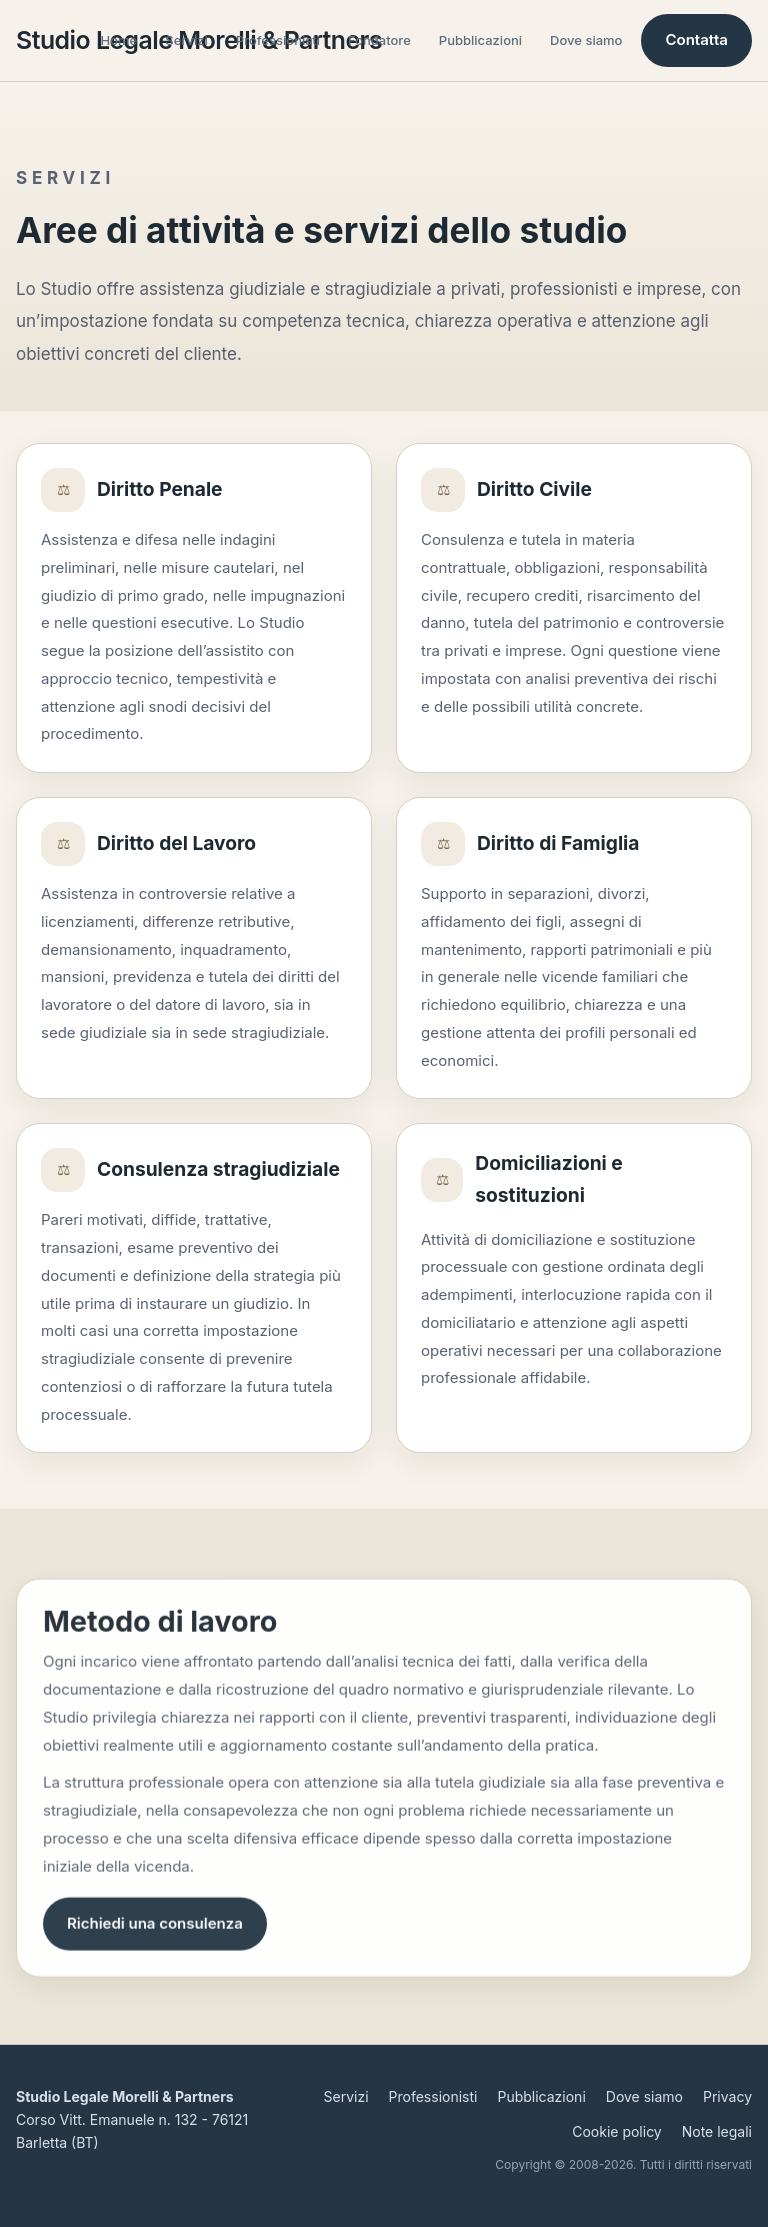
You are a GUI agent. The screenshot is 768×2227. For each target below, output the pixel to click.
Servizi (186, 40)
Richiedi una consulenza (155, 1930)
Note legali (717, 2131)
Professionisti (278, 40)
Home (119, 40)
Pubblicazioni (480, 40)
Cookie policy (617, 2131)
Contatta (696, 39)
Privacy (727, 2096)
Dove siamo (586, 40)
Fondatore (379, 40)
